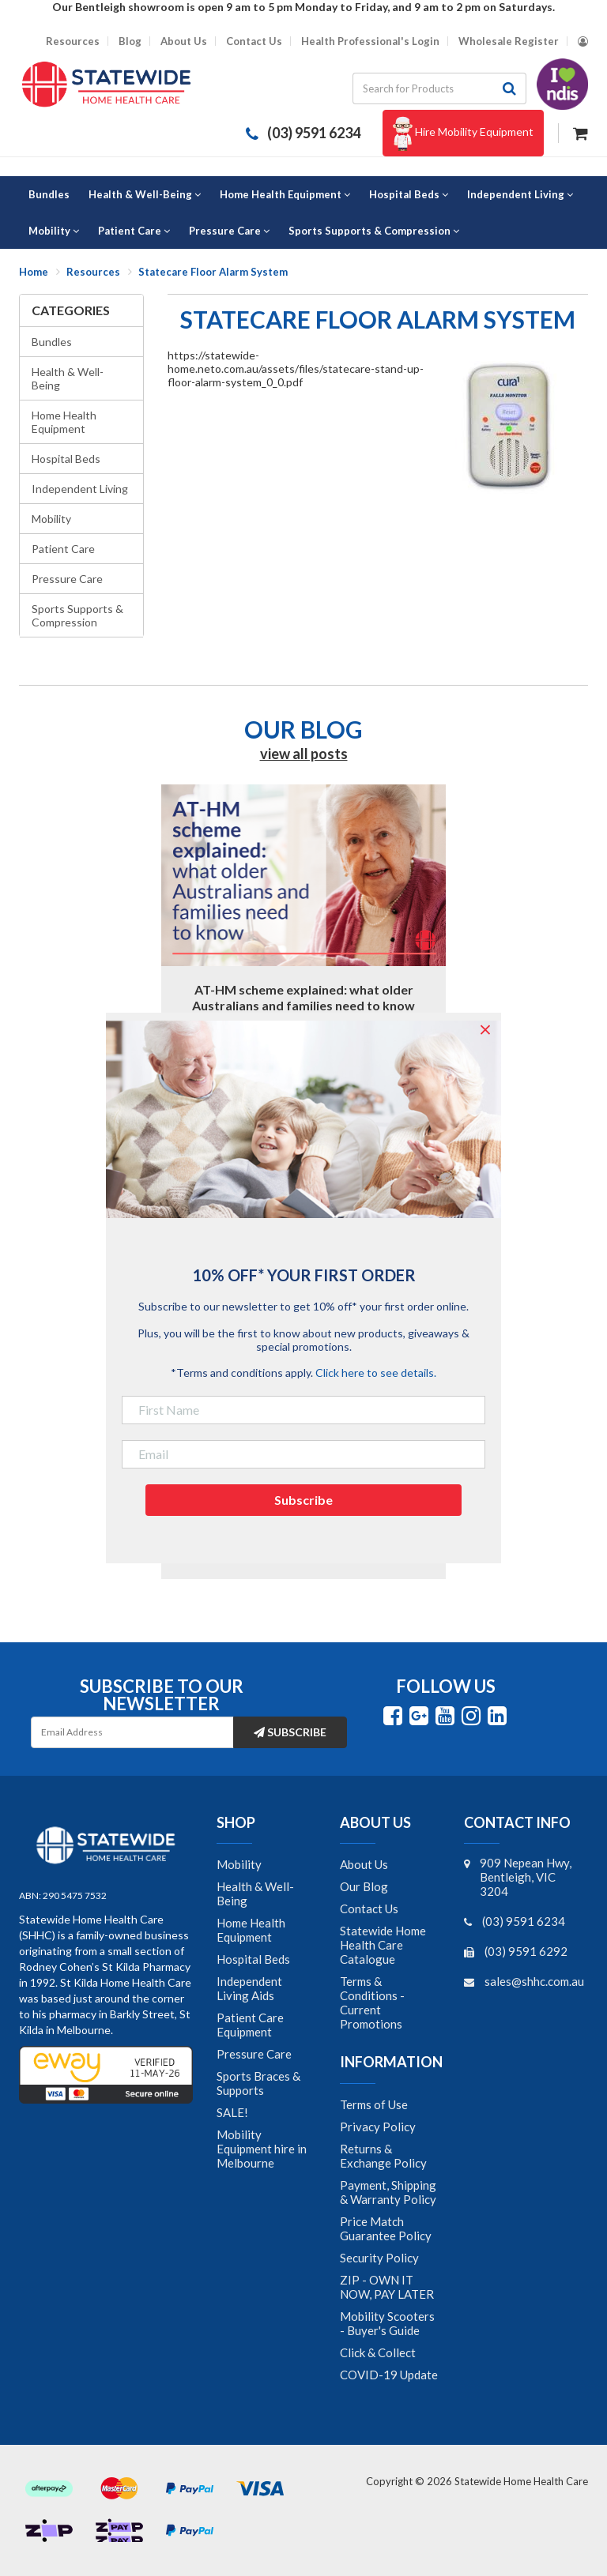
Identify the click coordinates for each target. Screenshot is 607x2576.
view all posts (304, 753)
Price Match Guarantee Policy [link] (386, 2228)
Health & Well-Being (68, 378)
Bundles (52, 341)
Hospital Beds (66, 458)
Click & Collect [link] (378, 2352)
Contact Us (254, 41)
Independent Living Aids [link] (249, 1988)
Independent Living (80, 488)
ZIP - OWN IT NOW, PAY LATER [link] (387, 2287)
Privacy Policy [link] (378, 2126)
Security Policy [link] (379, 2258)
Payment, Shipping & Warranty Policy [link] (388, 2192)
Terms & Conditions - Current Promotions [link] (372, 2002)
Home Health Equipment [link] (251, 1930)
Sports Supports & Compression (77, 615)
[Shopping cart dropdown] (580, 131)
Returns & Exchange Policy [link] (383, 2156)
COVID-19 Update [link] (389, 2374)
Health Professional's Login (370, 41)
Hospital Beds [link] (253, 1959)
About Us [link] (364, 1864)
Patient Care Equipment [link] (250, 2024)
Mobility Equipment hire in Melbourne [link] (262, 2148)
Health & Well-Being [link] (255, 1893)
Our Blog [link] (364, 1886)
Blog (130, 41)
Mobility (51, 518)
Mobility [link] (239, 1864)
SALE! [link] (232, 2112)
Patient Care (63, 548)
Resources (73, 41)
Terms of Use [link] (374, 2104)
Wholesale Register (508, 41)
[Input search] (423, 88)
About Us (183, 41)
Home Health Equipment (64, 421)
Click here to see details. (375, 1372)
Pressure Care (67, 578)
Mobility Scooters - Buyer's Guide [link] (387, 2323)
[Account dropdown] (583, 41)
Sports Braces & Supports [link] (258, 2083)
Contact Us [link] (369, 1908)
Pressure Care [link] (254, 2054)
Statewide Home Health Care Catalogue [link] (383, 1945)
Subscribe (290, 1732)
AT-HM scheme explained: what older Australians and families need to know (303, 997)
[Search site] (509, 88)
